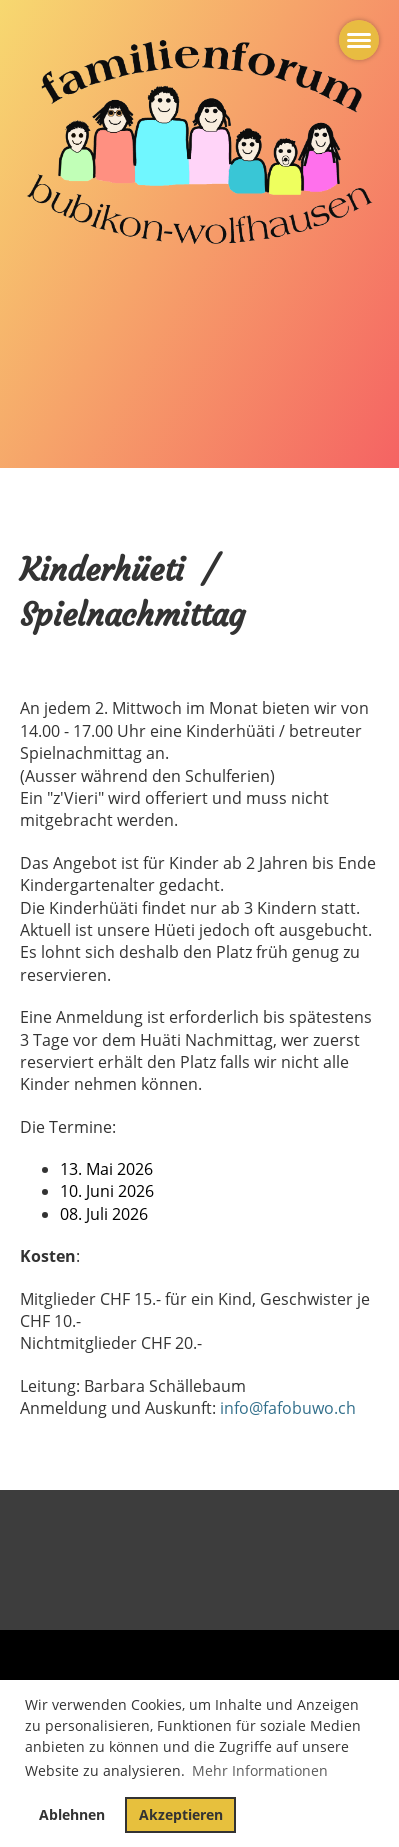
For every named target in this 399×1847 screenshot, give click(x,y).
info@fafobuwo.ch (288, 1408)
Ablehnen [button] (72, 1814)
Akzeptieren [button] (181, 1814)
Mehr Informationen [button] (260, 1770)
